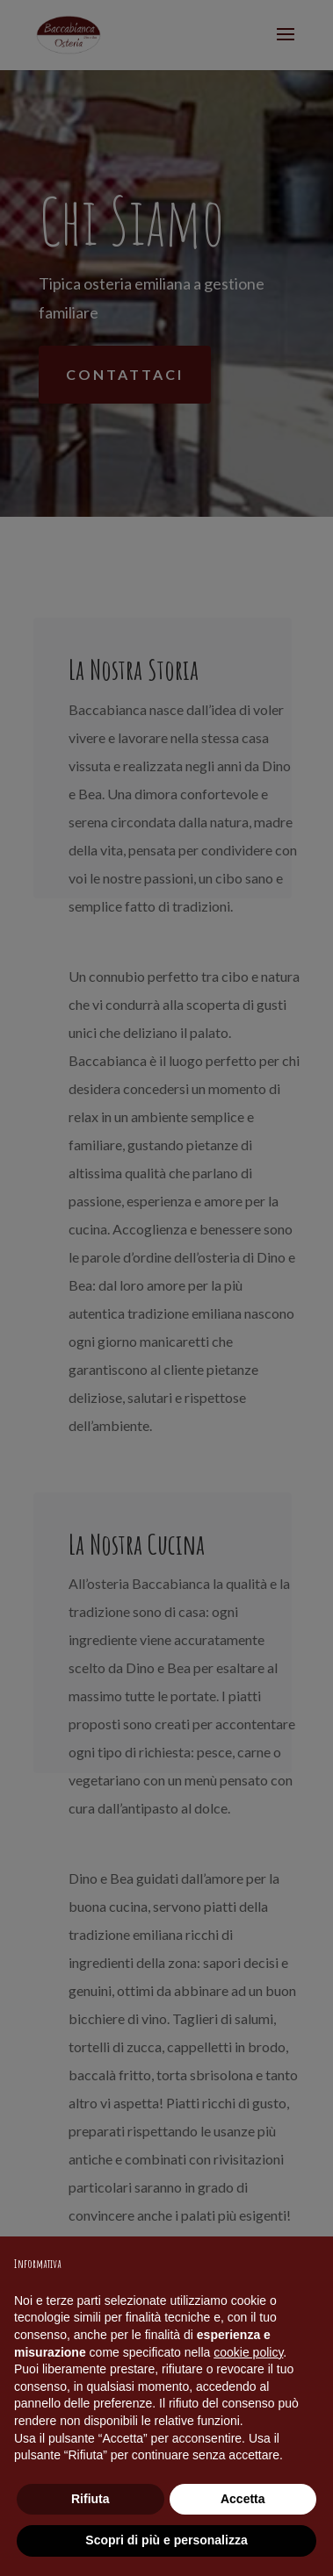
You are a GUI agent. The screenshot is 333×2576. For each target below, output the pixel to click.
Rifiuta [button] (90, 2499)
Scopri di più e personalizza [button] (166, 2540)
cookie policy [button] (248, 2352)
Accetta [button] (243, 2499)
